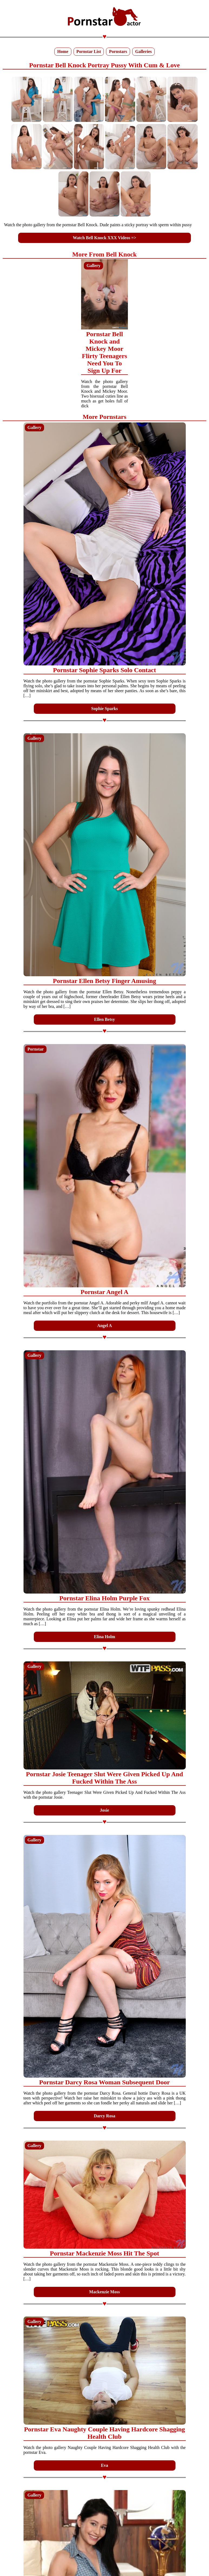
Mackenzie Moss (104, 2292)
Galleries (143, 51)
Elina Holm (104, 1636)
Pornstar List (89, 51)
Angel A (104, 1325)
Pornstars (118, 51)
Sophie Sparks (104, 708)
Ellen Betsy (104, 1019)
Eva (104, 2465)
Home (62, 51)
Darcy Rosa (104, 2116)
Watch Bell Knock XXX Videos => (104, 237)
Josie (104, 1810)
